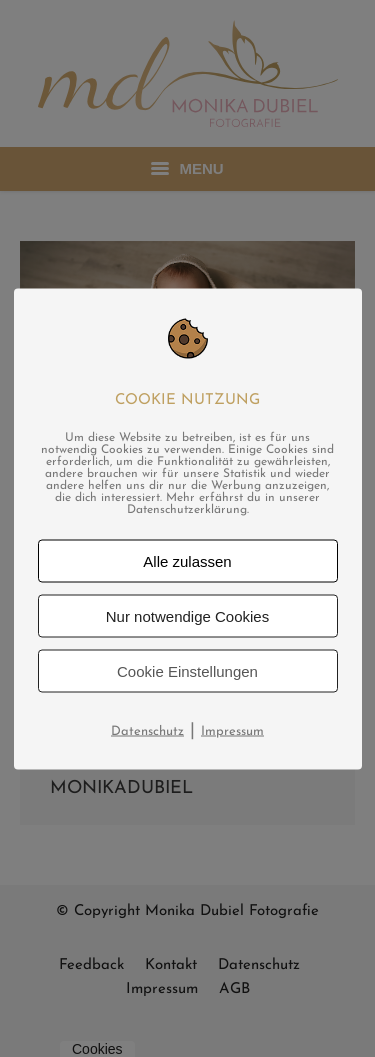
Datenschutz (147, 730)
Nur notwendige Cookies (187, 615)
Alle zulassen (187, 560)
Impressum (232, 730)
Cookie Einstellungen (187, 670)
